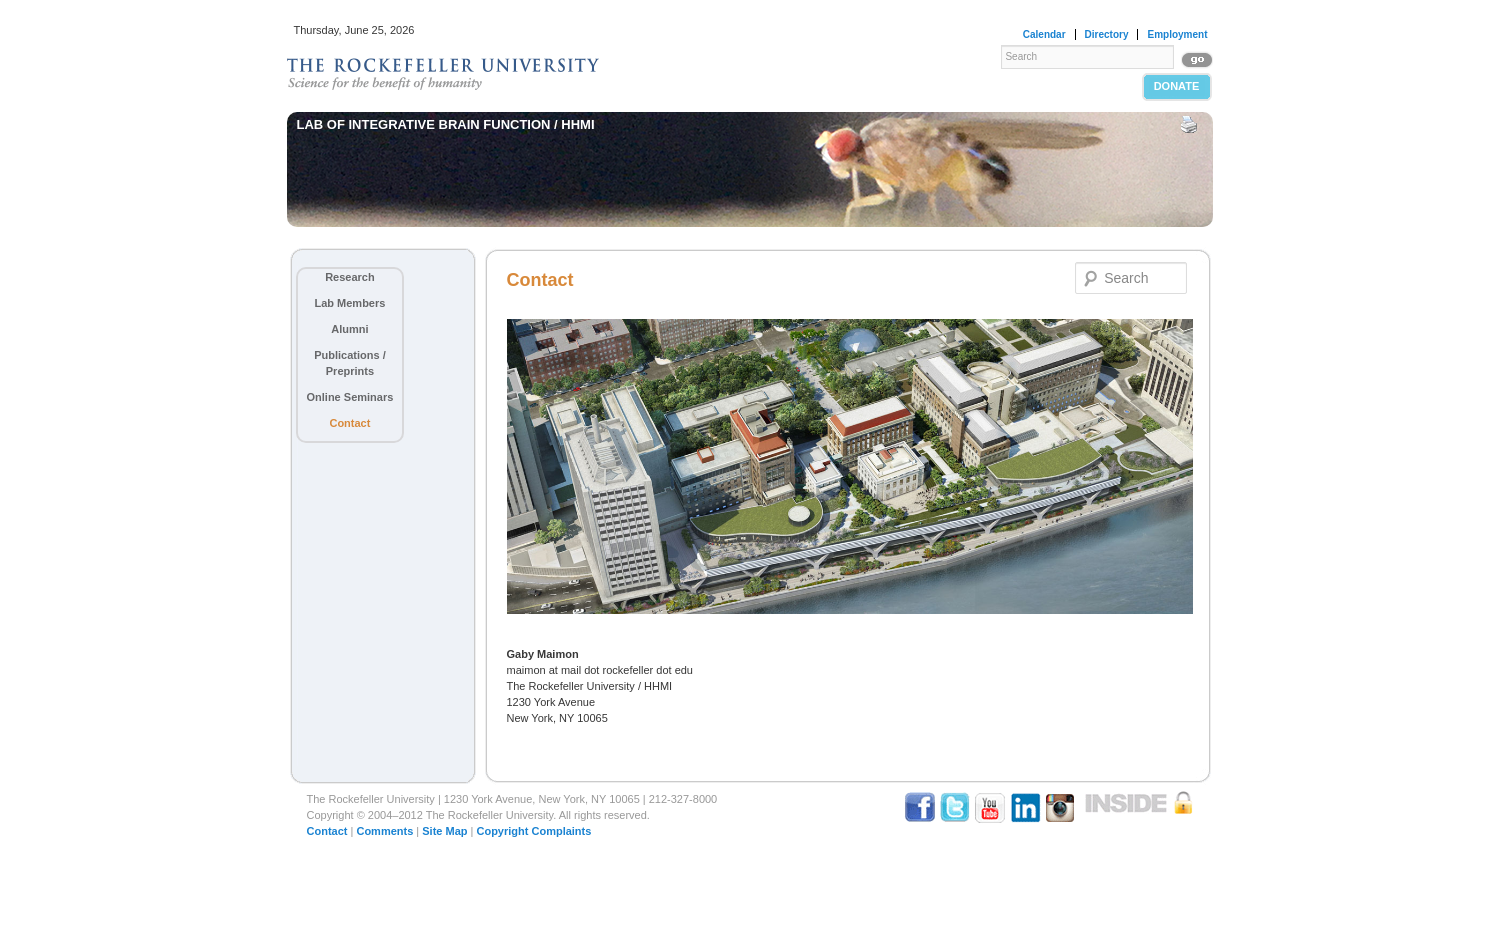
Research (350, 277)
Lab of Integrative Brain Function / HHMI (446, 124)
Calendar (1044, 34)
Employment (1177, 34)
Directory (1107, 34)
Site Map (444, 831)
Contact (349, 423)
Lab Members (349, 303)
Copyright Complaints (533, 831)
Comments (384, 831)
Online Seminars (350, 397)
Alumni (349, 329)
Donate (1177, 86)
